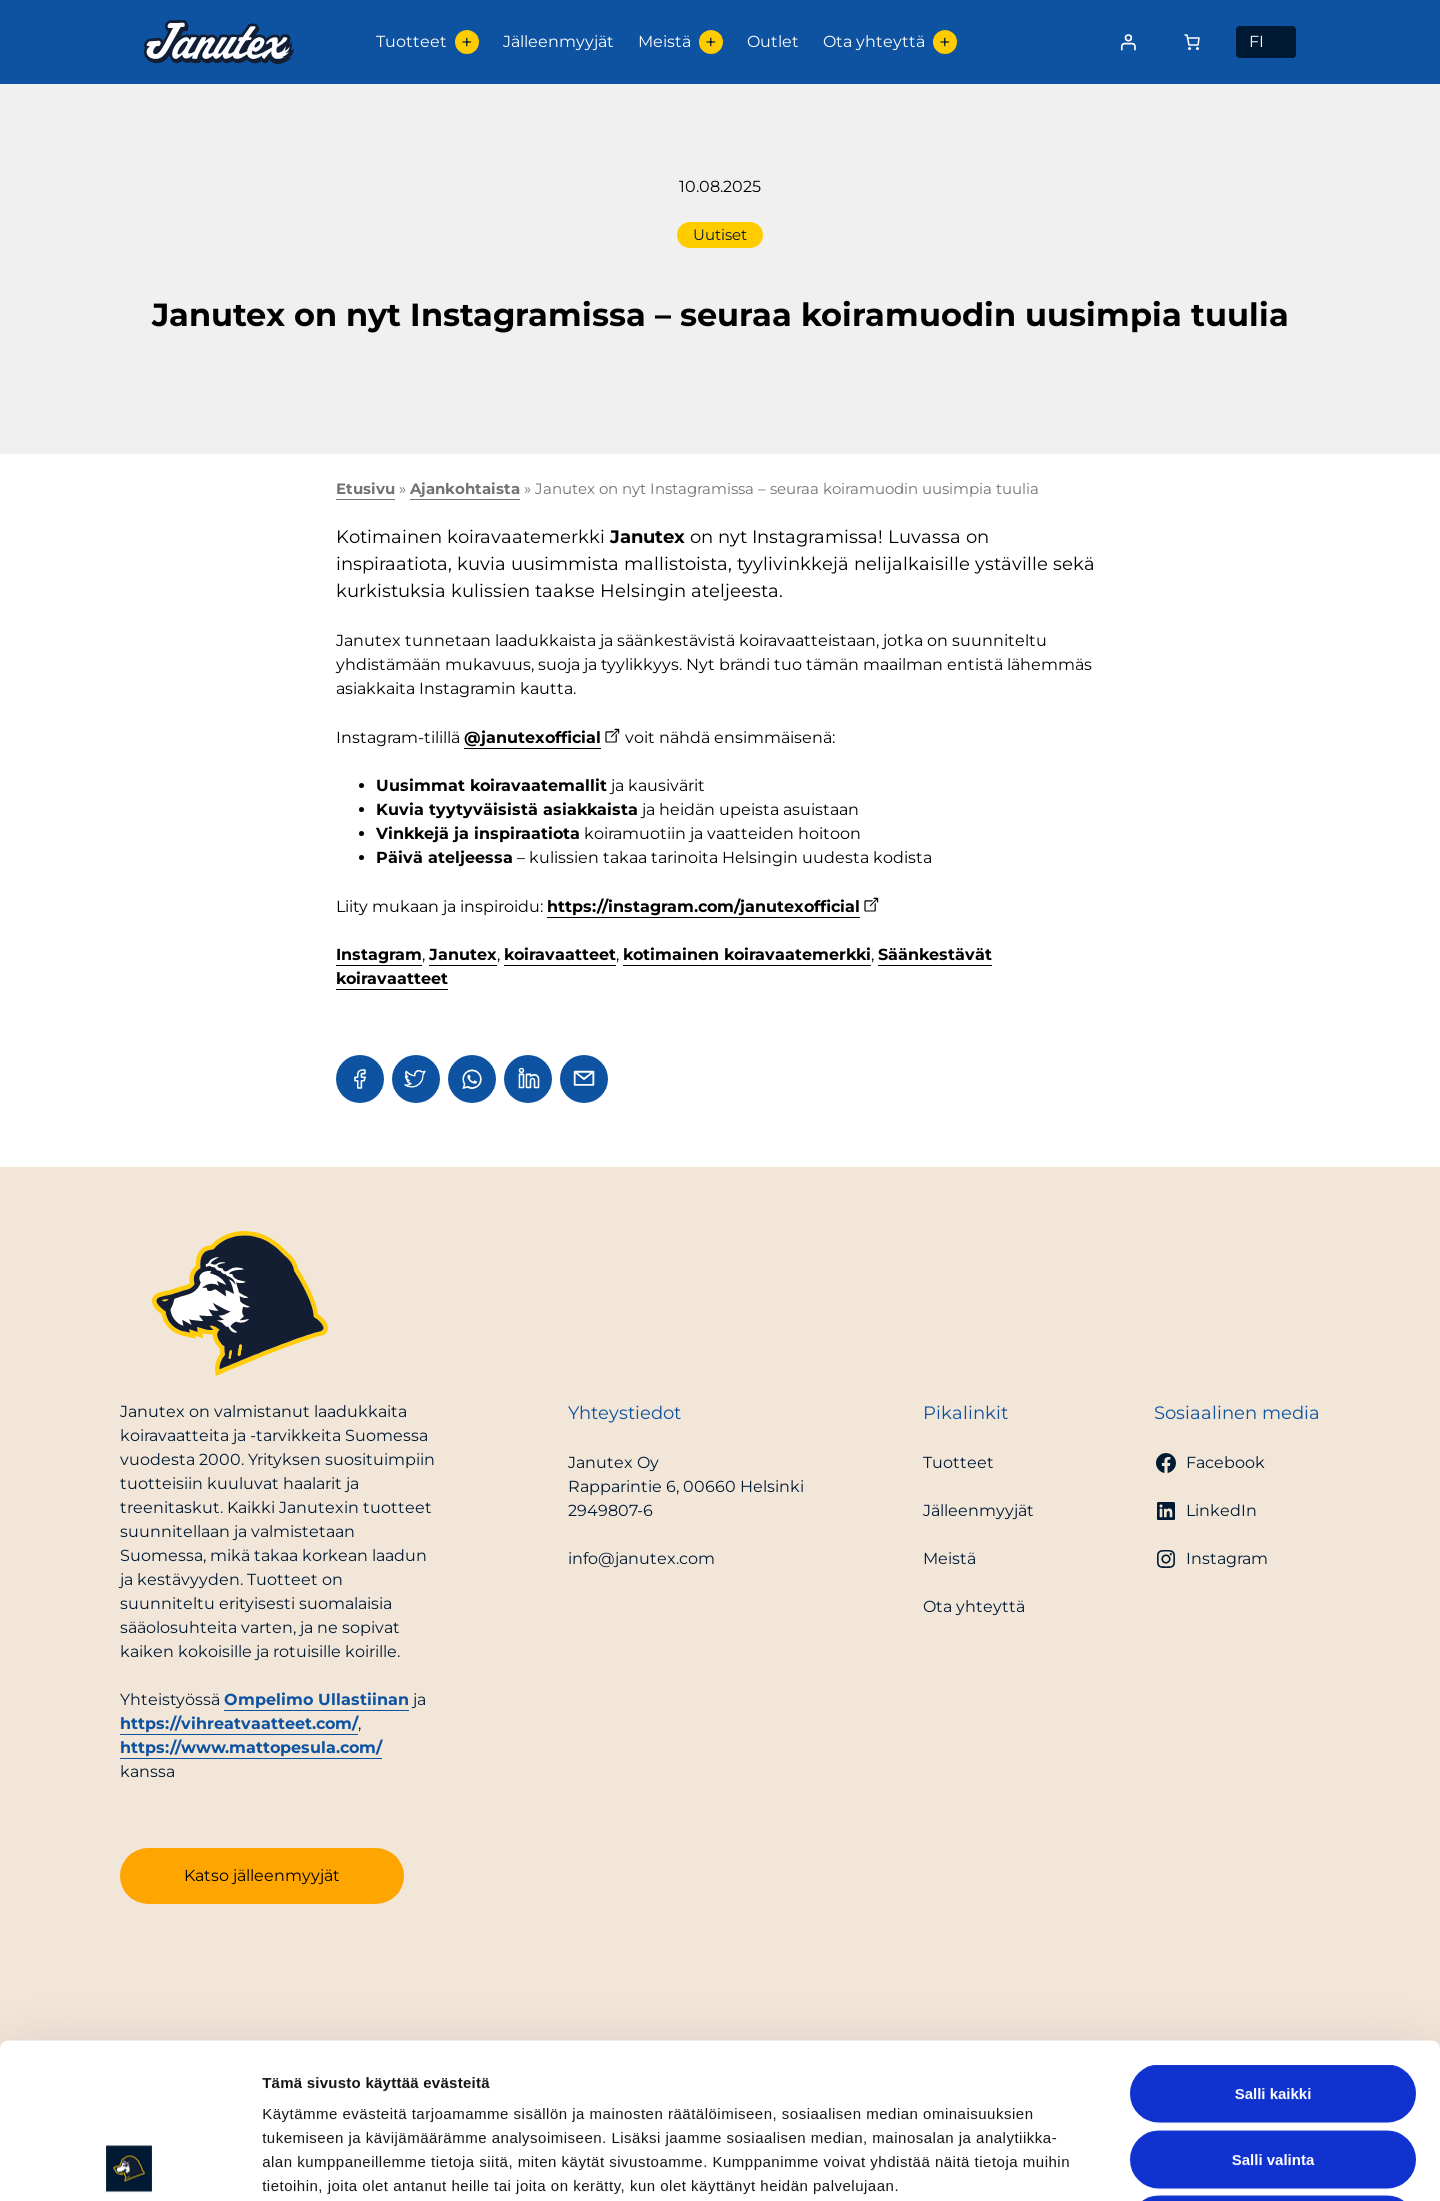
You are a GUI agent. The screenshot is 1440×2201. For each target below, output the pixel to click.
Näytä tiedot (1069, 2161)
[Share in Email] (584, 1079)
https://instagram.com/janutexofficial (703, 906)
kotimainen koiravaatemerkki (747, 954)
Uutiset (720, 235)
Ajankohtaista (465, 489)
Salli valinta (1273, 2004)
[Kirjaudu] (1128, 42)
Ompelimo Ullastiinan (316, 1699)
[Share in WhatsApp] (472, 1079)
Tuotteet (411, 41)
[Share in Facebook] (360, 1079)
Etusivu (365, 489)
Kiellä (1273, 2069)
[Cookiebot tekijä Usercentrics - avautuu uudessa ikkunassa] (129, 2162)
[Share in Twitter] (416, 1079)
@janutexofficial (532, 737)
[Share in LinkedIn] (528, 1079)
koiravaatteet (560, 954)
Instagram (379, 954)
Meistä (664, 41)
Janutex (463, 954)
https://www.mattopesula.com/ (251, 1747)
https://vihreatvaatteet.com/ (239, 1723)
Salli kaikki (1273, 1938)
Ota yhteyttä (874, 41)
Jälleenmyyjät (558, 41)
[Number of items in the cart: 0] (1192, 42)
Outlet (773, 41)
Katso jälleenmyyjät (262, 1875)
